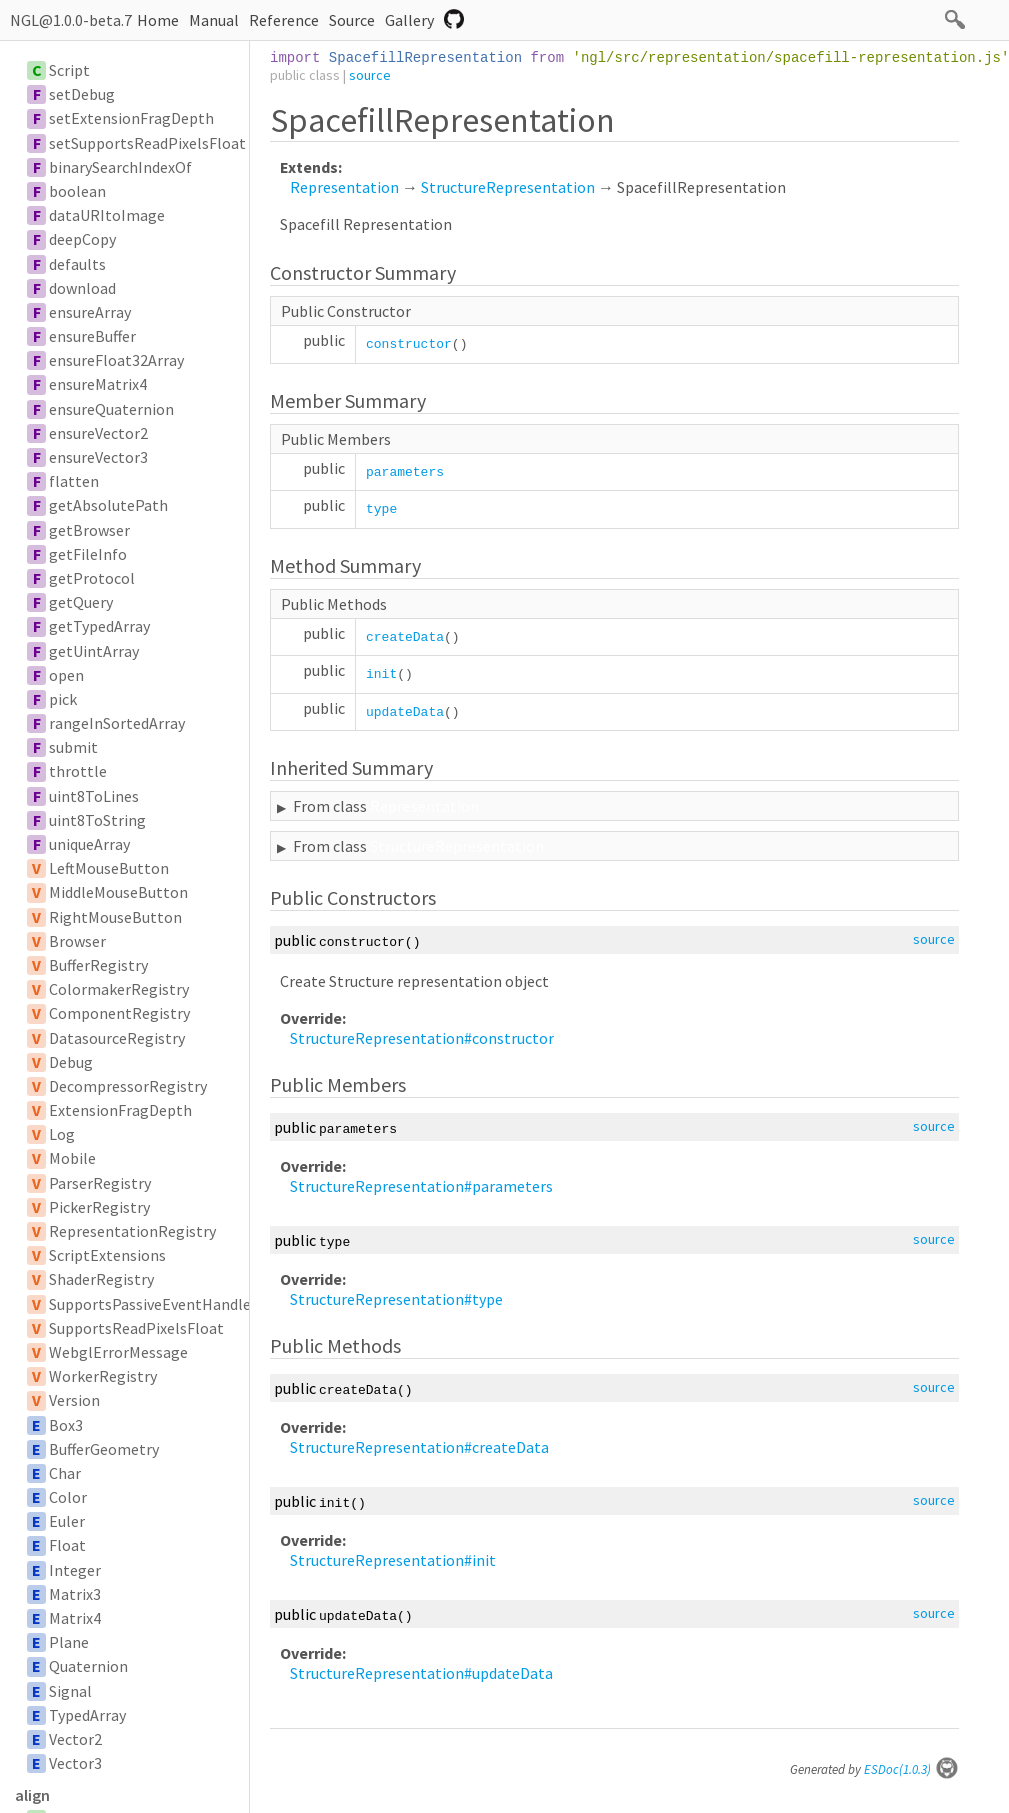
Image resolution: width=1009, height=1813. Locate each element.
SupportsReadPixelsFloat (136, 1328)
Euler (67, 1521)
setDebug (82, 94)
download (82, 288)
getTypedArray (99, 626)
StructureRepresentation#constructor (422, 1038)
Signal (70, 1691)
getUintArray (94, 651)
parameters (405, 472)
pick (63, 699)
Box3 (66, 1425)
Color (68, 1497)
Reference (284, 20)
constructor (409, 344)
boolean (77, 191)
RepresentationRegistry (132, 1231)
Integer (75, 1570)
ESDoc (911, 1769)
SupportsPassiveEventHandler (153, 1304)
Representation (344, 187)
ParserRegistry (100, 1183)
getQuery (81, 602)
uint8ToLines (94, 796)
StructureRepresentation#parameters (421, 1186)
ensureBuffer (92, 336)
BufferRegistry (98, 965)
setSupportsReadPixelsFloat (147, 143)
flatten (74, 481)
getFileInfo (88, 554)
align (32, 1795)
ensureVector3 (98, 457)
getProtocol (92, 578)
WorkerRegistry (103, 1376)
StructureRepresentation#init (393, 1560)
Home (158, 20)
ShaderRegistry (101, 1279)
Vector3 (75, 1763)
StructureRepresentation (508, 187)
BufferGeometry (104, 1449)
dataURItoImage (107, 215)
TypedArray (87, 1715)
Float (67, 1545)
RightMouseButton (115, 917)
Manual (214, 20)
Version (74, 1400)
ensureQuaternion (111, 409)
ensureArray (90, 312)
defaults (77, 264)
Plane (69, 1642)
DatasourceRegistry (117, 1038)
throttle (78, 771)
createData (405, 637)
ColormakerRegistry (119, 989)
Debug (71, 1062)
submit (73, 747)
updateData (405, 712)
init (381, 674)
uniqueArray (89, 844)
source (370, 75)
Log (62, 1134)
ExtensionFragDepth (120, 1110)
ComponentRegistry (119, 1013)
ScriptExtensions (107, 1255)
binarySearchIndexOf (120, 167)
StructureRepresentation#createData (419, 1447)
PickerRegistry (99, 1207)
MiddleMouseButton (118, 892)
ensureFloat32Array (116, 360)
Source (352, 20)
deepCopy (82, 239)
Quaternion (88, 1666)
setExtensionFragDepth (131, 118)
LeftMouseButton (109, 868)
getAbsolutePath (108, 505)
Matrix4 (75, 1618)
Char (65, 1473)
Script (69, 70)
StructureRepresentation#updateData (421, 1673)
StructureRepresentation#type (396, 1299)
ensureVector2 (98, 433)
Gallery (409, 20)
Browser (77, 941)
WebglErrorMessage (118, 1352)
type (381, 509)
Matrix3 (75, 1594)
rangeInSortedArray (117, 723)
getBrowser (89, 530)
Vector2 (75, 1739)
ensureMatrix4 (98, 384)
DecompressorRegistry (128, 1086)
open (66, 675)
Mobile (72, 1158)
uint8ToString (97, 820)
